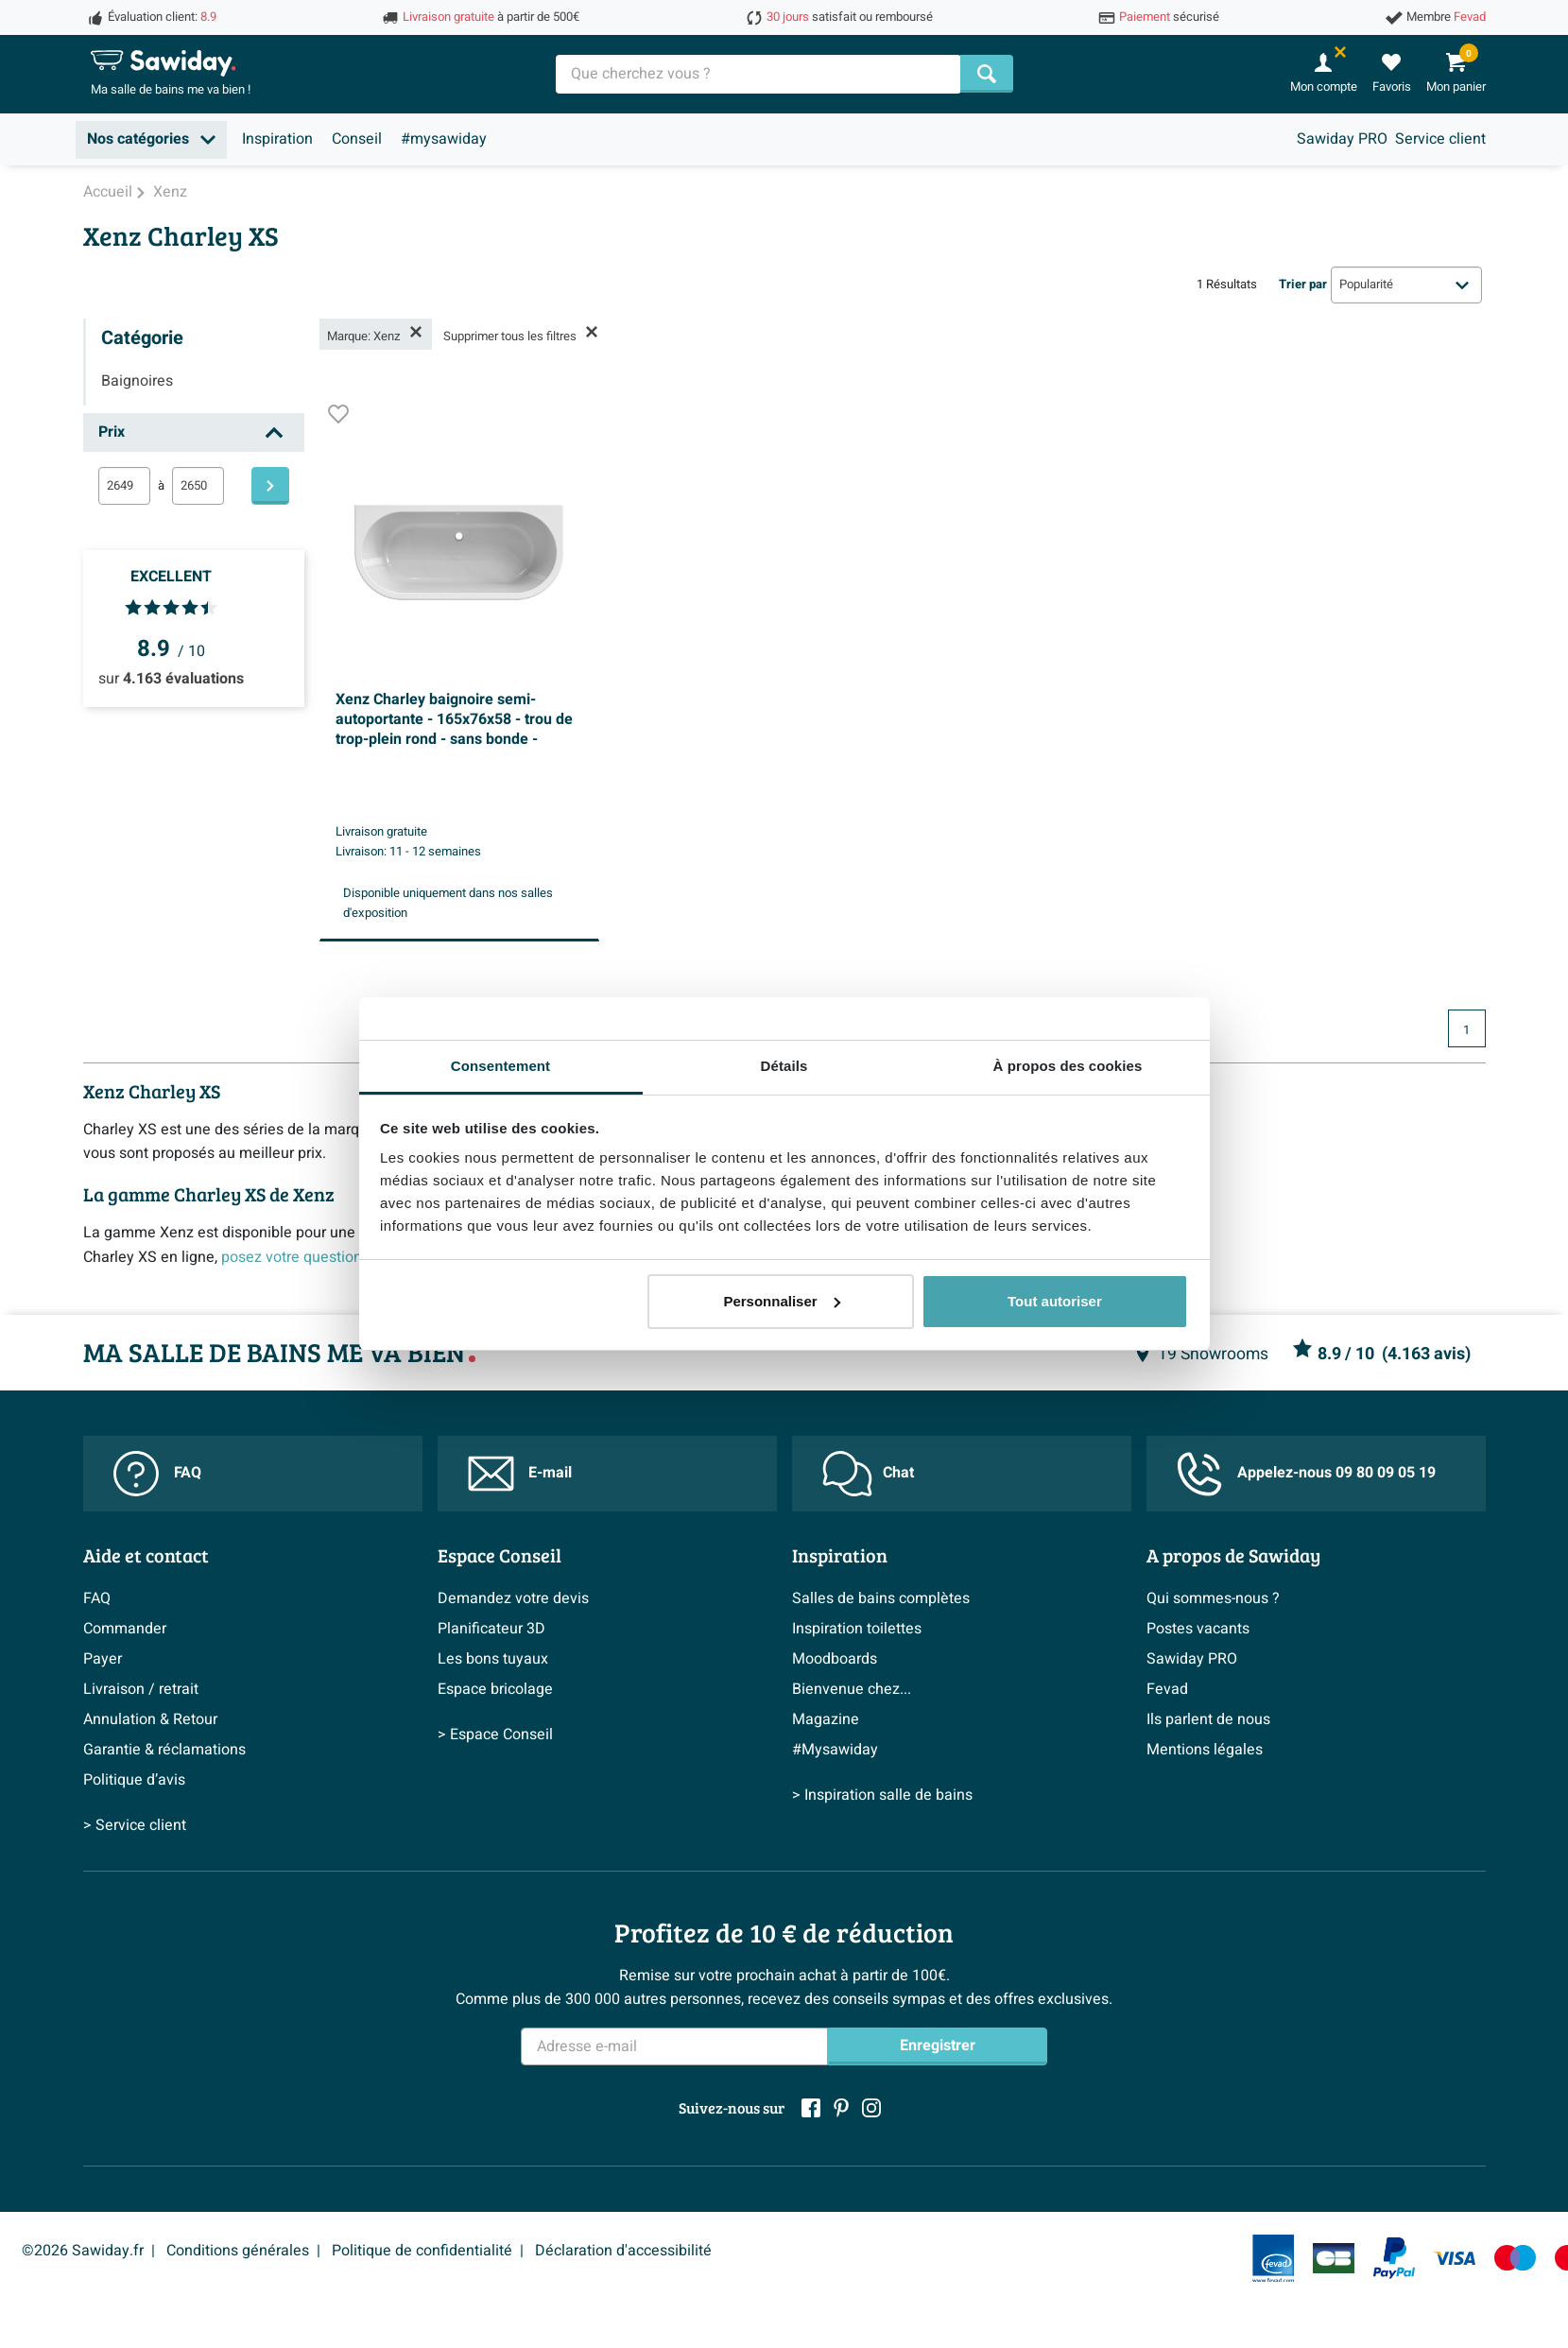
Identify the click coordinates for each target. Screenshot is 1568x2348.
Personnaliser (781, 1301)
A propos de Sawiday (1233, 1555)
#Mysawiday (835, 1749)
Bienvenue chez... (851, 1689)
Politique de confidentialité (422, 2250)
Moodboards (834, 1659)
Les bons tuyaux (493, 1659)
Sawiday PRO (1342, 139)
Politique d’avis (134, 1780)
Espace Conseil (499, 1555)
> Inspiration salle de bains (882, 1795)
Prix (111, 432)
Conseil (357, 139)
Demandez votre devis (513, 1598)
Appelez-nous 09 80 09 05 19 (1306, 1474)
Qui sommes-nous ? (1213, 1598)
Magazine (825, 1719)
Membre (1446, 17)
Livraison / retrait (140, 1689)
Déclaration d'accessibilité (623, 2250)
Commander (124, 1628)
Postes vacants (1197, 1628)
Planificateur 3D (491, 1628)
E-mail (520, 1474)
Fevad (1167, 1689)
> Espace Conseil (495, 1734)
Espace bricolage (495, 1689)
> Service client (134, 1825)
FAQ (157, 1473)
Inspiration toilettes (857, 1628)
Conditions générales (237, 2250)
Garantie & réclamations (164, 1749)
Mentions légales (1204, 1749)
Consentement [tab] (500, 1066)
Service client (1440, 139)
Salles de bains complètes (881, 1598)
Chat (868, 1473)
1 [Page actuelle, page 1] (1466, 1030)
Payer (102, 1659)
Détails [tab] (784, 1066)
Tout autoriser (1055, 1301)
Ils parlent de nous (1208, 1719)
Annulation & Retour (150, 1719)
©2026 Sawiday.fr (83, 2250)
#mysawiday (444, 139)
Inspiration (277, 139)
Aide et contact (146, 1555)
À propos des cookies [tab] (1068, 1066)
